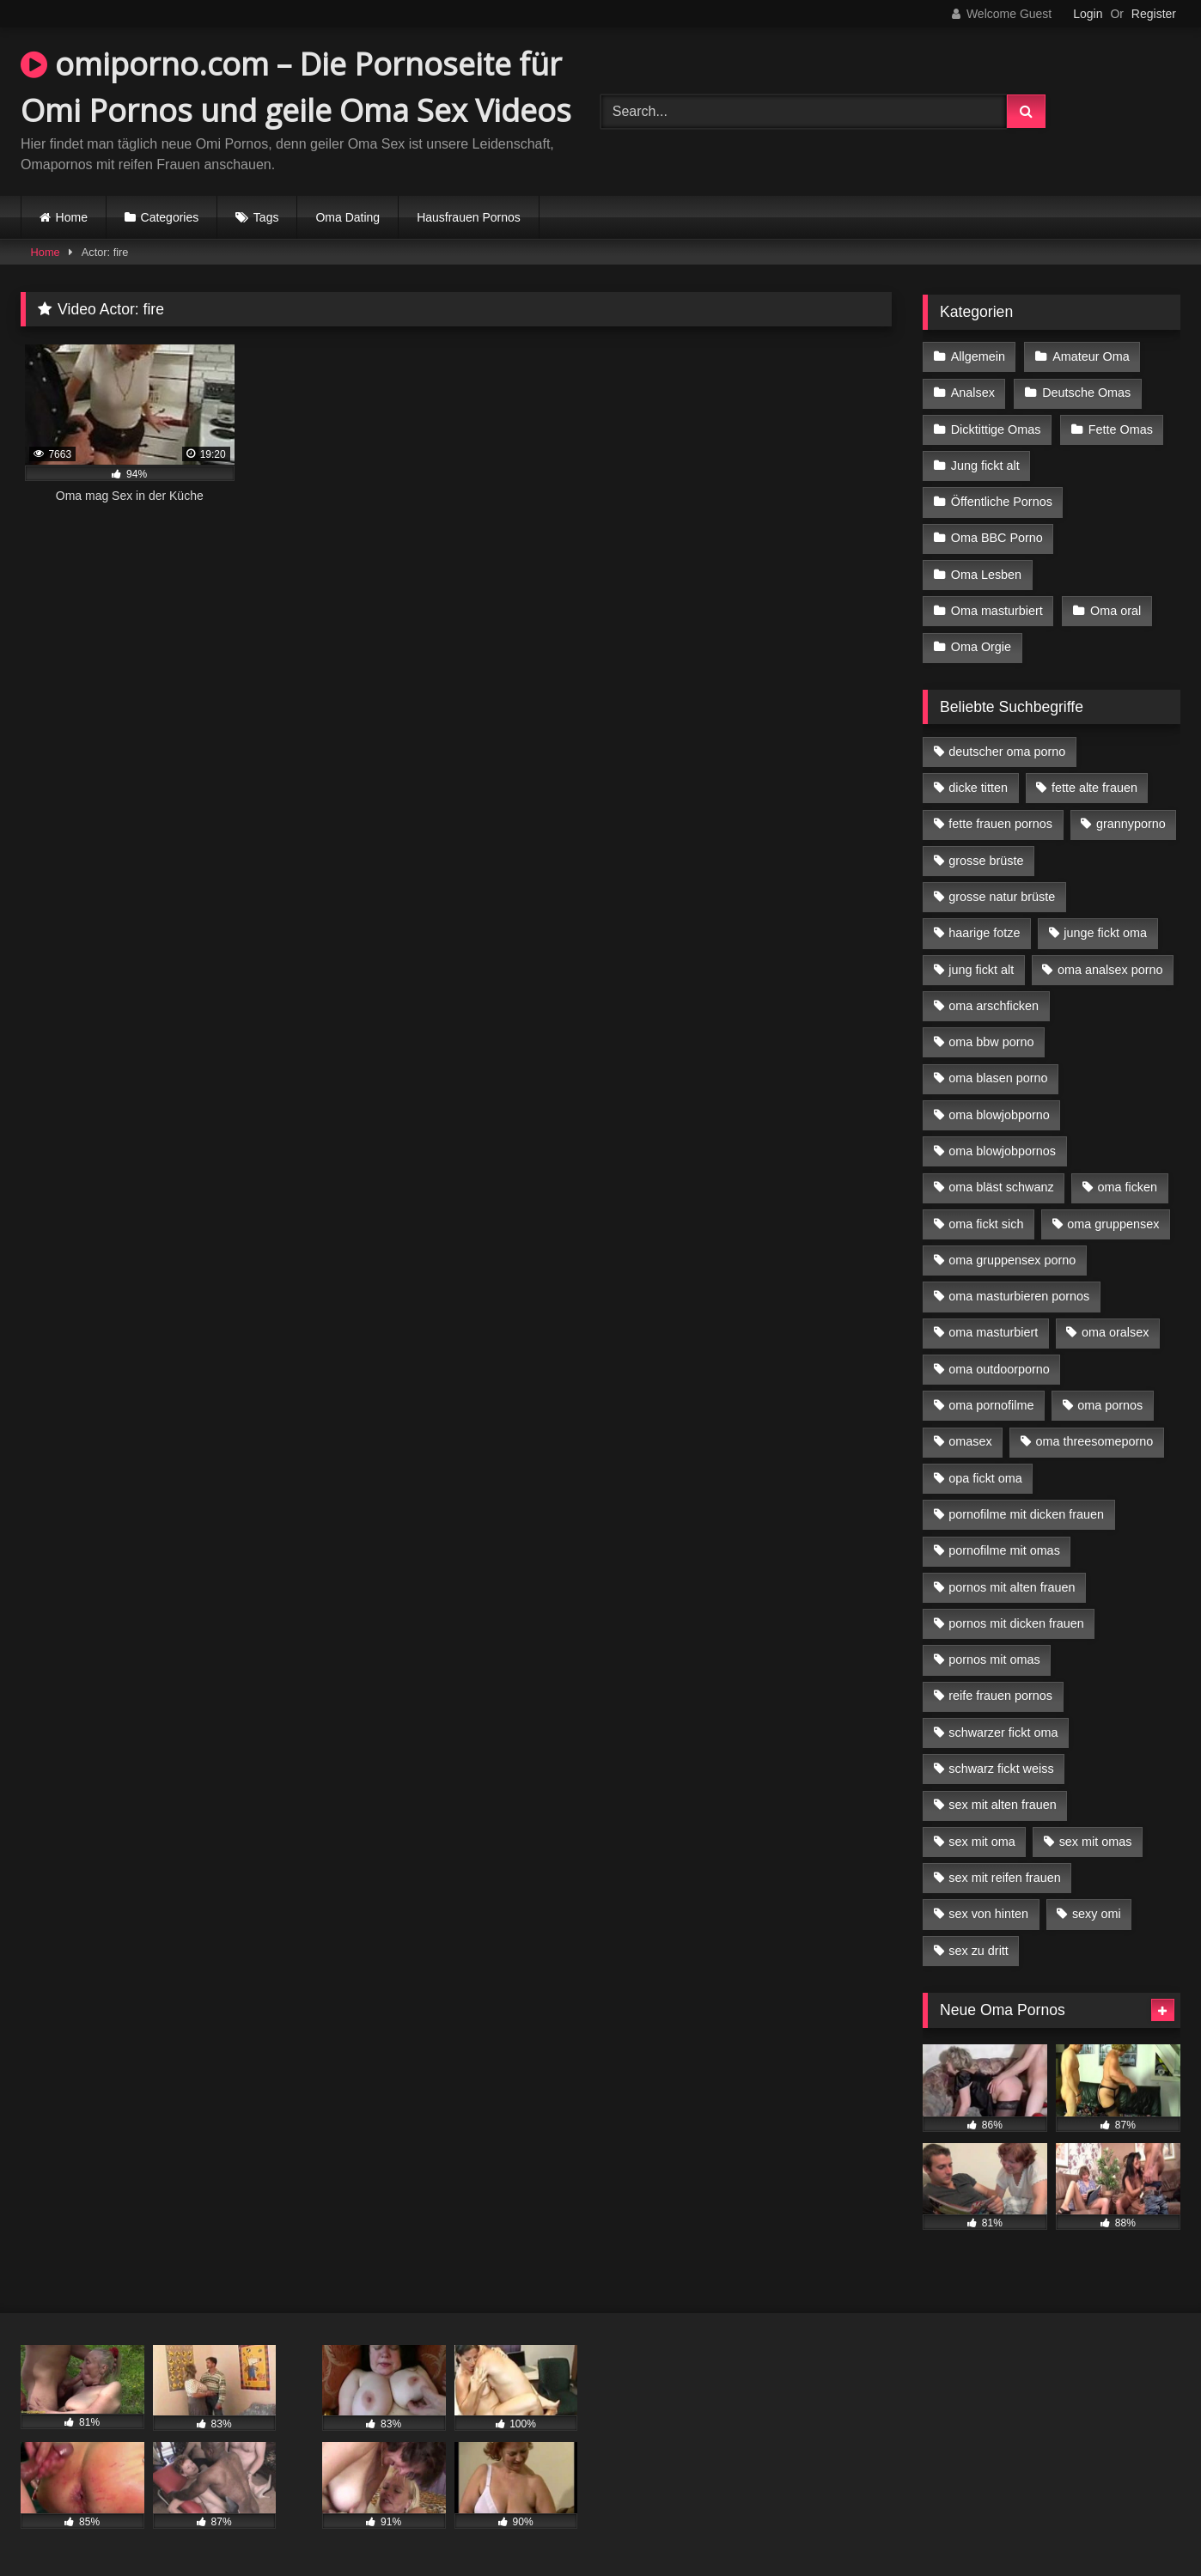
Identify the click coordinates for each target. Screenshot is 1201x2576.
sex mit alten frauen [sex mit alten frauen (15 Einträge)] (1002, 1805)
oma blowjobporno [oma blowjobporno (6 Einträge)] (999, 1115)
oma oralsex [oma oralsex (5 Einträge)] (1115, 1332)
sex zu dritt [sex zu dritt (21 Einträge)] (978, 1951)
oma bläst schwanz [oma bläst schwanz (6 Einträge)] (1000, 1187)
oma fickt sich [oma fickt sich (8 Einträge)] (985, 1224)
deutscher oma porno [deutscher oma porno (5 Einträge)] (1006, 751)
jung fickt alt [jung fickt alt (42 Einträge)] (981, 970)
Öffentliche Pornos (1001, 502)
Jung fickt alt (985, 465)
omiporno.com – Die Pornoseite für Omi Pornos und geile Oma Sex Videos (296, 87)
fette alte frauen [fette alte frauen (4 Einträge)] (1094, 788)
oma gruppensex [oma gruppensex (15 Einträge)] (1113, 1224)
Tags (266, 217)
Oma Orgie (981, 647)
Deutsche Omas (1086, 392)
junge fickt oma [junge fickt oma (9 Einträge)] (1105, 933)
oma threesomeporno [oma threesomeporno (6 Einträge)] (1094, 1441)
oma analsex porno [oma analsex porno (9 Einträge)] (1110, 970)
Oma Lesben (986, 575)
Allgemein (978, 356)
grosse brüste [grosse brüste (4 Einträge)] (985, 861)
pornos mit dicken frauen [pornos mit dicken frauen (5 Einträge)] (1016, 1623)
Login (1087, 14)
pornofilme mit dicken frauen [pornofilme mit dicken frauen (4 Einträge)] (1026, 1514)
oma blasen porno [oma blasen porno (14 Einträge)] (997, 1078)
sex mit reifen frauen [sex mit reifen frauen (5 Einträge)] (1004, 1878)
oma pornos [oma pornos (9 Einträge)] (1110, 1405)
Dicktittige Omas (996, 429)
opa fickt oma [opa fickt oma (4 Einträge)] (985, 1478)
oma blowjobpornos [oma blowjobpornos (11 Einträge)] (1002, 1151)
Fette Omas (1120, 429)
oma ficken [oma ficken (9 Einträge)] (1127, 1187)
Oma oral (1115, 611)
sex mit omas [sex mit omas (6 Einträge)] (1095, 1841)
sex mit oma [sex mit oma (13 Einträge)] (981, 1841)
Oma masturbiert (997, 611)
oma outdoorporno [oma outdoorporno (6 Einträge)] (999, 1369)
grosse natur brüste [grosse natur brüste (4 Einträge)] (1001, 897)
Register (1153, 14)
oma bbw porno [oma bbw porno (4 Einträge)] (990, 1042)
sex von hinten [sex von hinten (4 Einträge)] (988, 1914)
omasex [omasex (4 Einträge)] (969, 1441)
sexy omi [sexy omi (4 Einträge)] (1096, 1914)
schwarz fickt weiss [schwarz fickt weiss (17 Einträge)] (1000, 1768)
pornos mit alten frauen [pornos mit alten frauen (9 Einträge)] (1011, 1587)
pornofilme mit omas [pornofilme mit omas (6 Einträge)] (1004, 1550)
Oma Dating (347, 217)
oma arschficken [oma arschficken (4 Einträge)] (993, 1006)
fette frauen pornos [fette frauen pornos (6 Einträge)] (1000, 824)
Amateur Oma (1091, 356)
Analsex (973, 392)
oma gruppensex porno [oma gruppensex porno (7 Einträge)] (1012, 1260)
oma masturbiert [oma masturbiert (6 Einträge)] (993, 1332)
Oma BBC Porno (997, 538)
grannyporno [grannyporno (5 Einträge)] (1131, 824)
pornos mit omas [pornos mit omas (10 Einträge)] (993, 1659)
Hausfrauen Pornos (469, 217)
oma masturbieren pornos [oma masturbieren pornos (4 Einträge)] (1018, 1296)
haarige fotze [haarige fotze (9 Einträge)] (984, 933)
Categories (170, 217)
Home (72, 217)
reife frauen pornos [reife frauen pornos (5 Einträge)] (1000, 1695)
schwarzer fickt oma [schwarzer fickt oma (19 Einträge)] (1003, 1732)
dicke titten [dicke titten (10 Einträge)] (978, 788)
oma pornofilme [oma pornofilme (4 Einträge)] (990, 1405)
